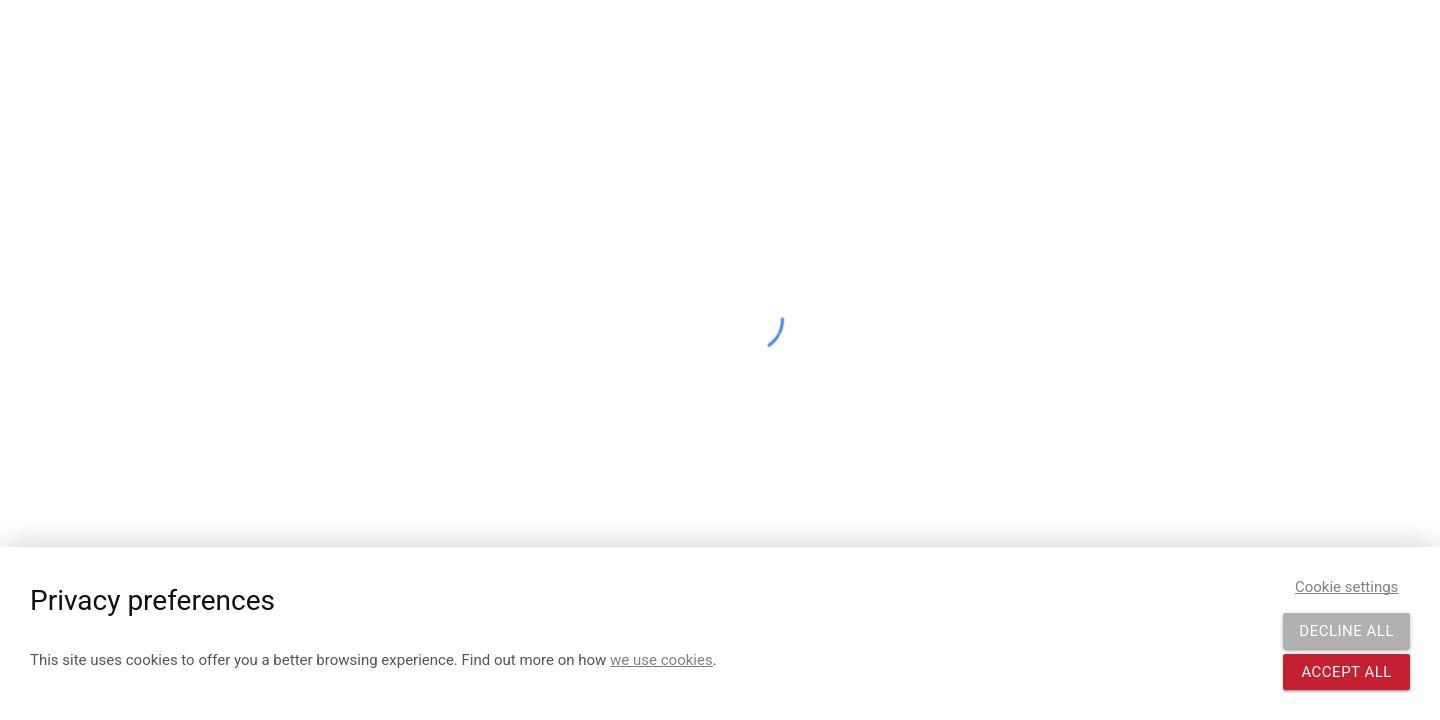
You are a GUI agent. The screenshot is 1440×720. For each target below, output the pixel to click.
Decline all (1346, 631)
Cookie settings (1346, 587)
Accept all (1346, 672)
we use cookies (661, 660)
